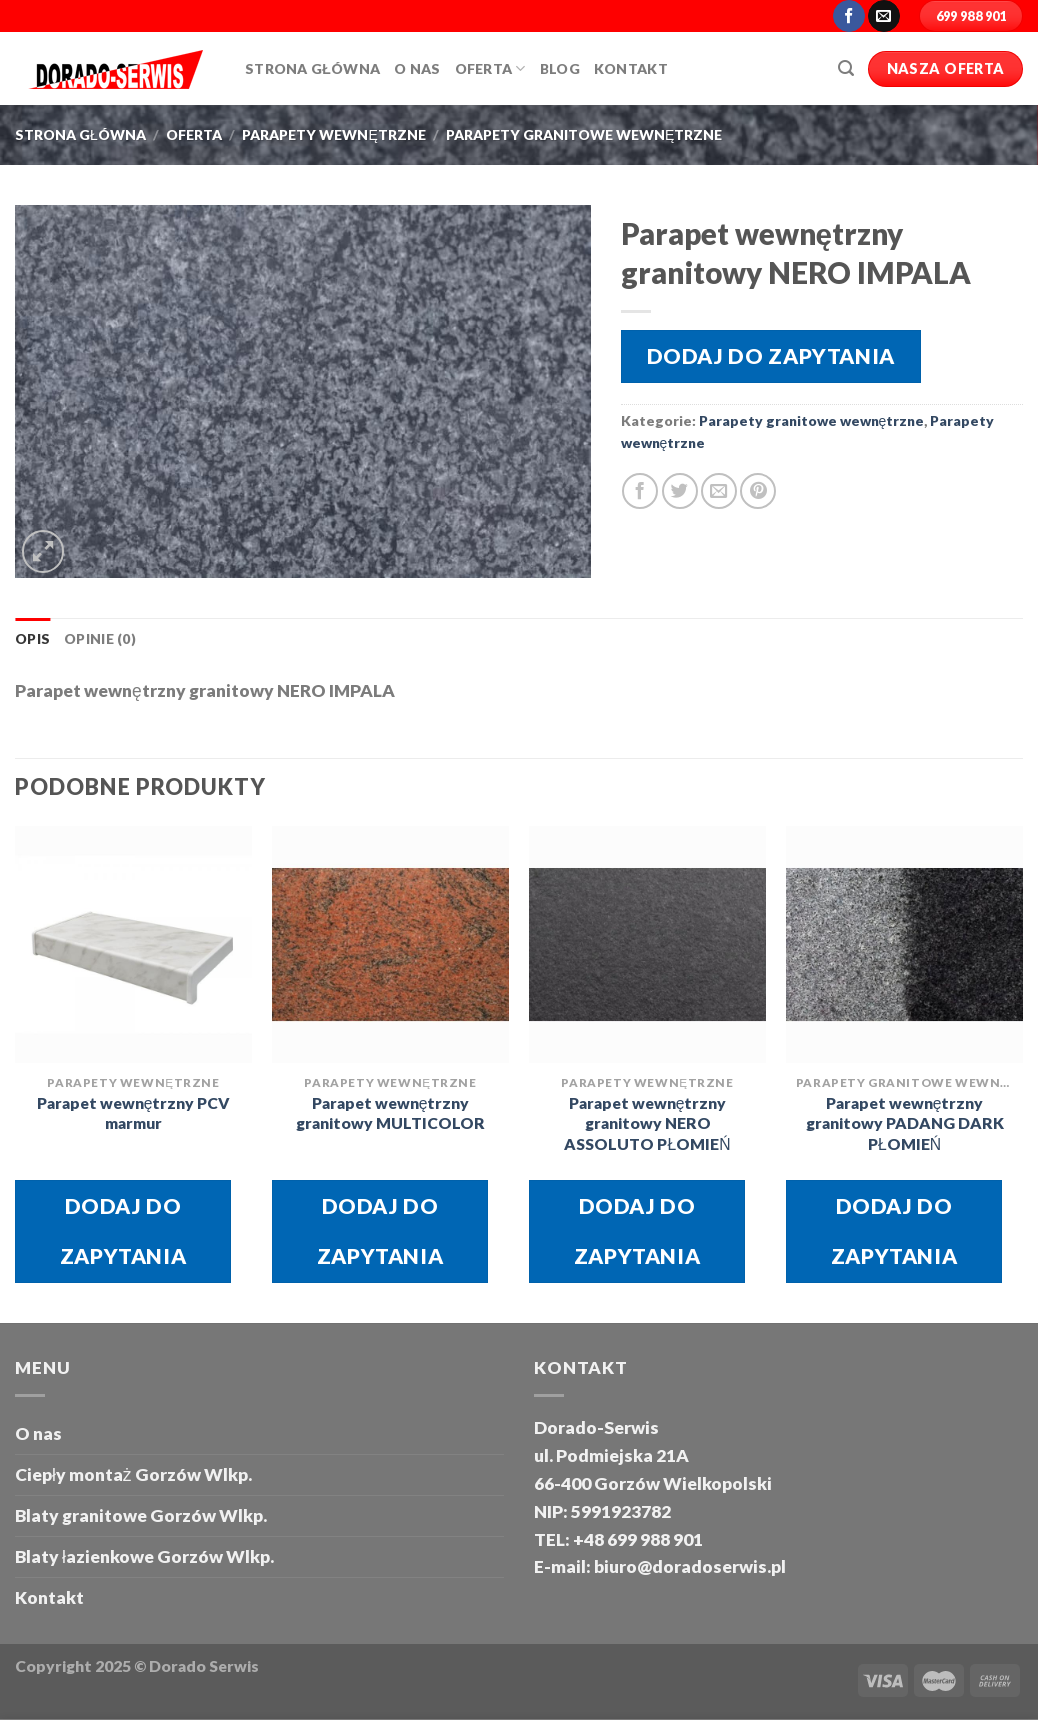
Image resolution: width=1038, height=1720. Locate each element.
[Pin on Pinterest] (758, 491)
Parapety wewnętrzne (333, 134)
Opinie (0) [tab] (100, 638)
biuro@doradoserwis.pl (688, 1566)
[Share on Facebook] (640, 491)
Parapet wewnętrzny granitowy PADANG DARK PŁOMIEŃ (905, 1123)
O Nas (417, 68)
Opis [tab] (32, 638)
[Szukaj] (846, 68)
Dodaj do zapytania (771, 355)
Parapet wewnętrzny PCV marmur (134, 1113)
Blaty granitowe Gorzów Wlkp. (141, 1515)
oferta (194, 134)
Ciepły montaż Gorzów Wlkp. (133, 1474)
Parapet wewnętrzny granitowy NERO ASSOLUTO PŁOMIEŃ (647, 1123)
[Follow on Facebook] (849, 16)
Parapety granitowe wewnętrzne (584, 134)
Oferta (490, 68)
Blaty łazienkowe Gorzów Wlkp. (144, 1556)
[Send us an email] (884, 16)
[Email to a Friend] (719, 491)
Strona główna (312, 68)
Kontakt (631, 68)
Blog (560, 68)
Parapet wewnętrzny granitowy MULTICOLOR (390, 1113)
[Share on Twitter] (680, 491)
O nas (38, 1433)
